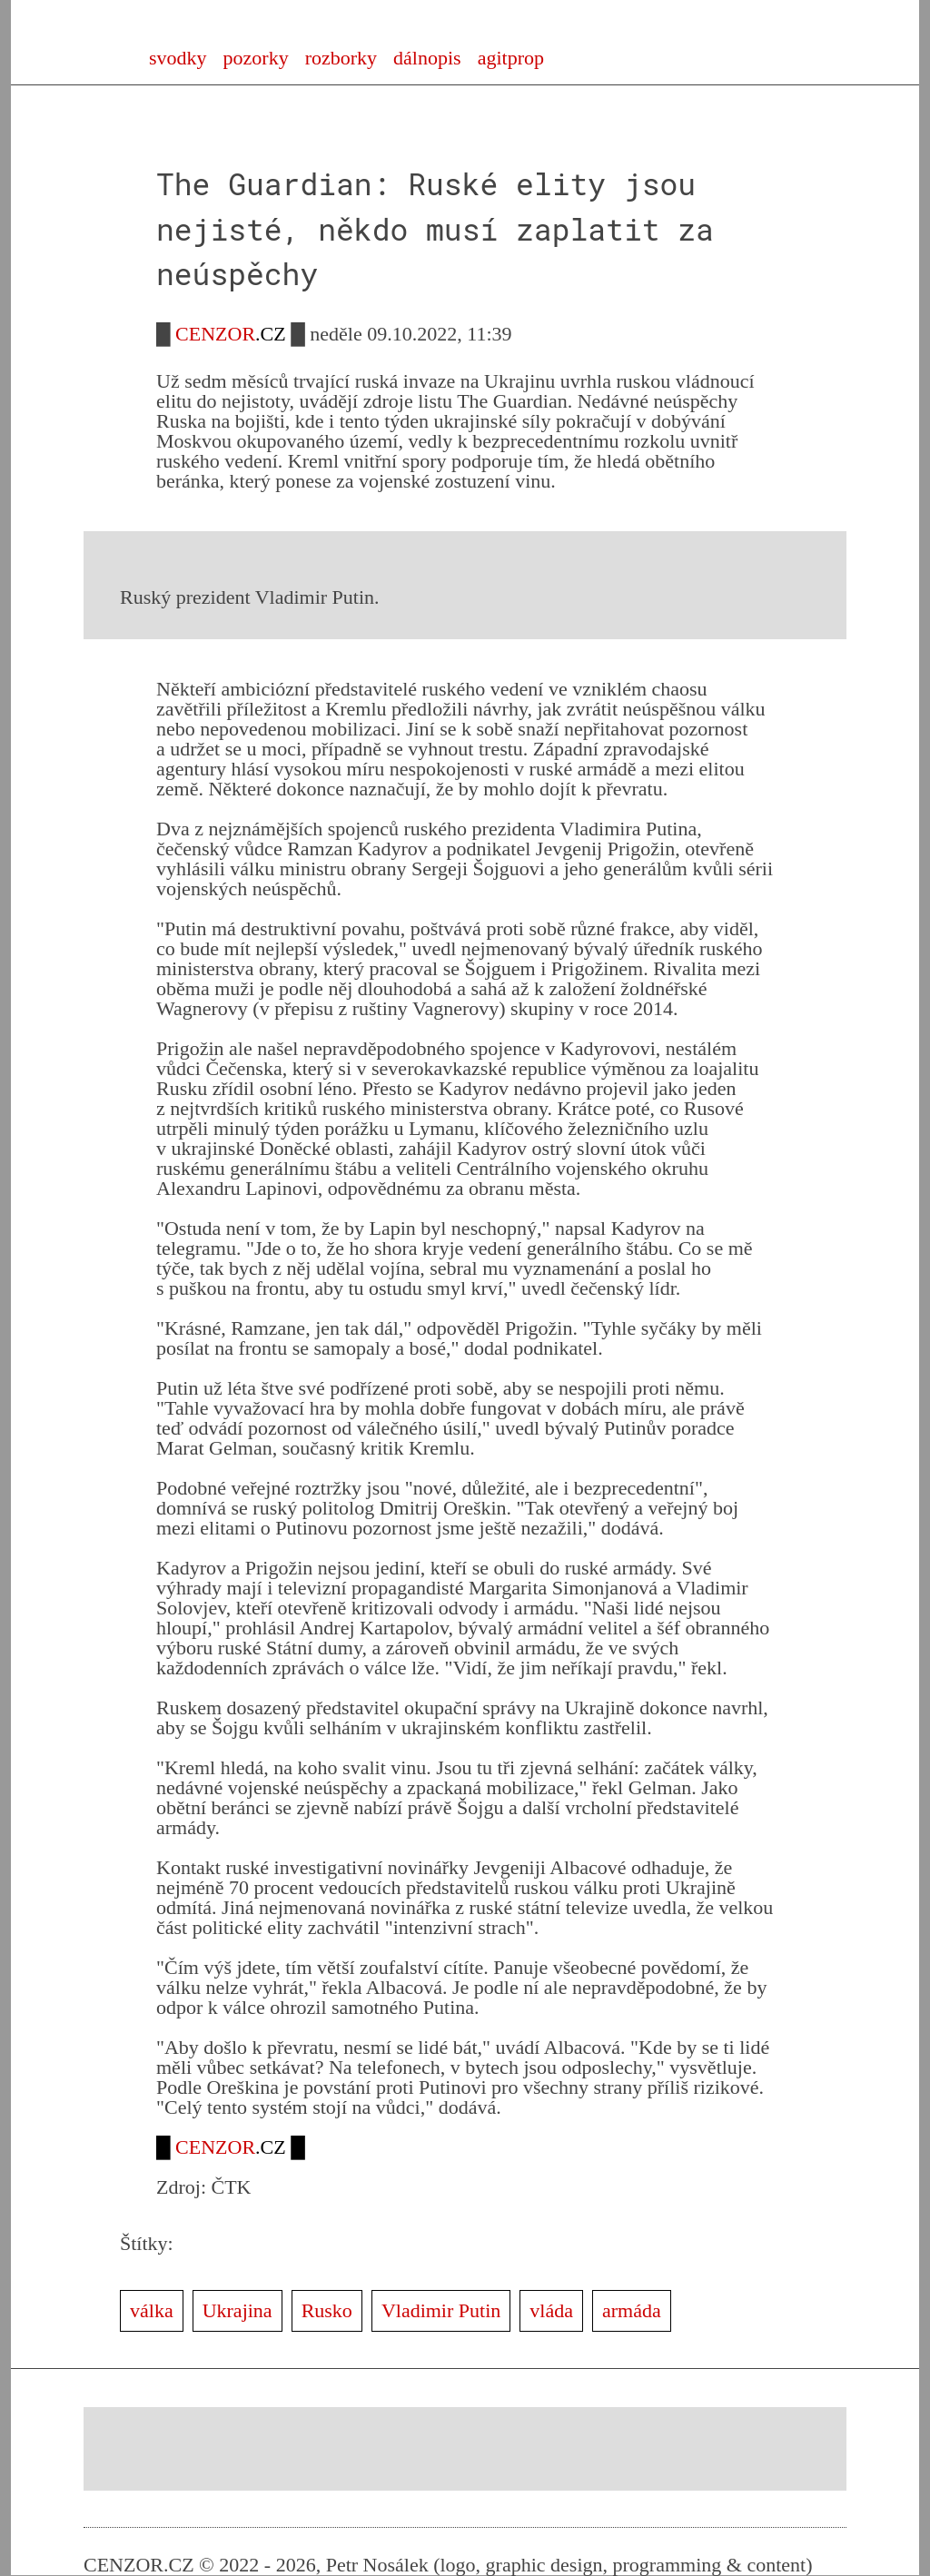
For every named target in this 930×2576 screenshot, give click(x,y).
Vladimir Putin (440, 2310)
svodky (178, 57)
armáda (631, 2310)
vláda (551, 2310)
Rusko (327, 2310)
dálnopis (427, 57)
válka (151, 2310)
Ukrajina (237, 2310)
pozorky (256, 57)
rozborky (341, 57)
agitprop (511, 57)
